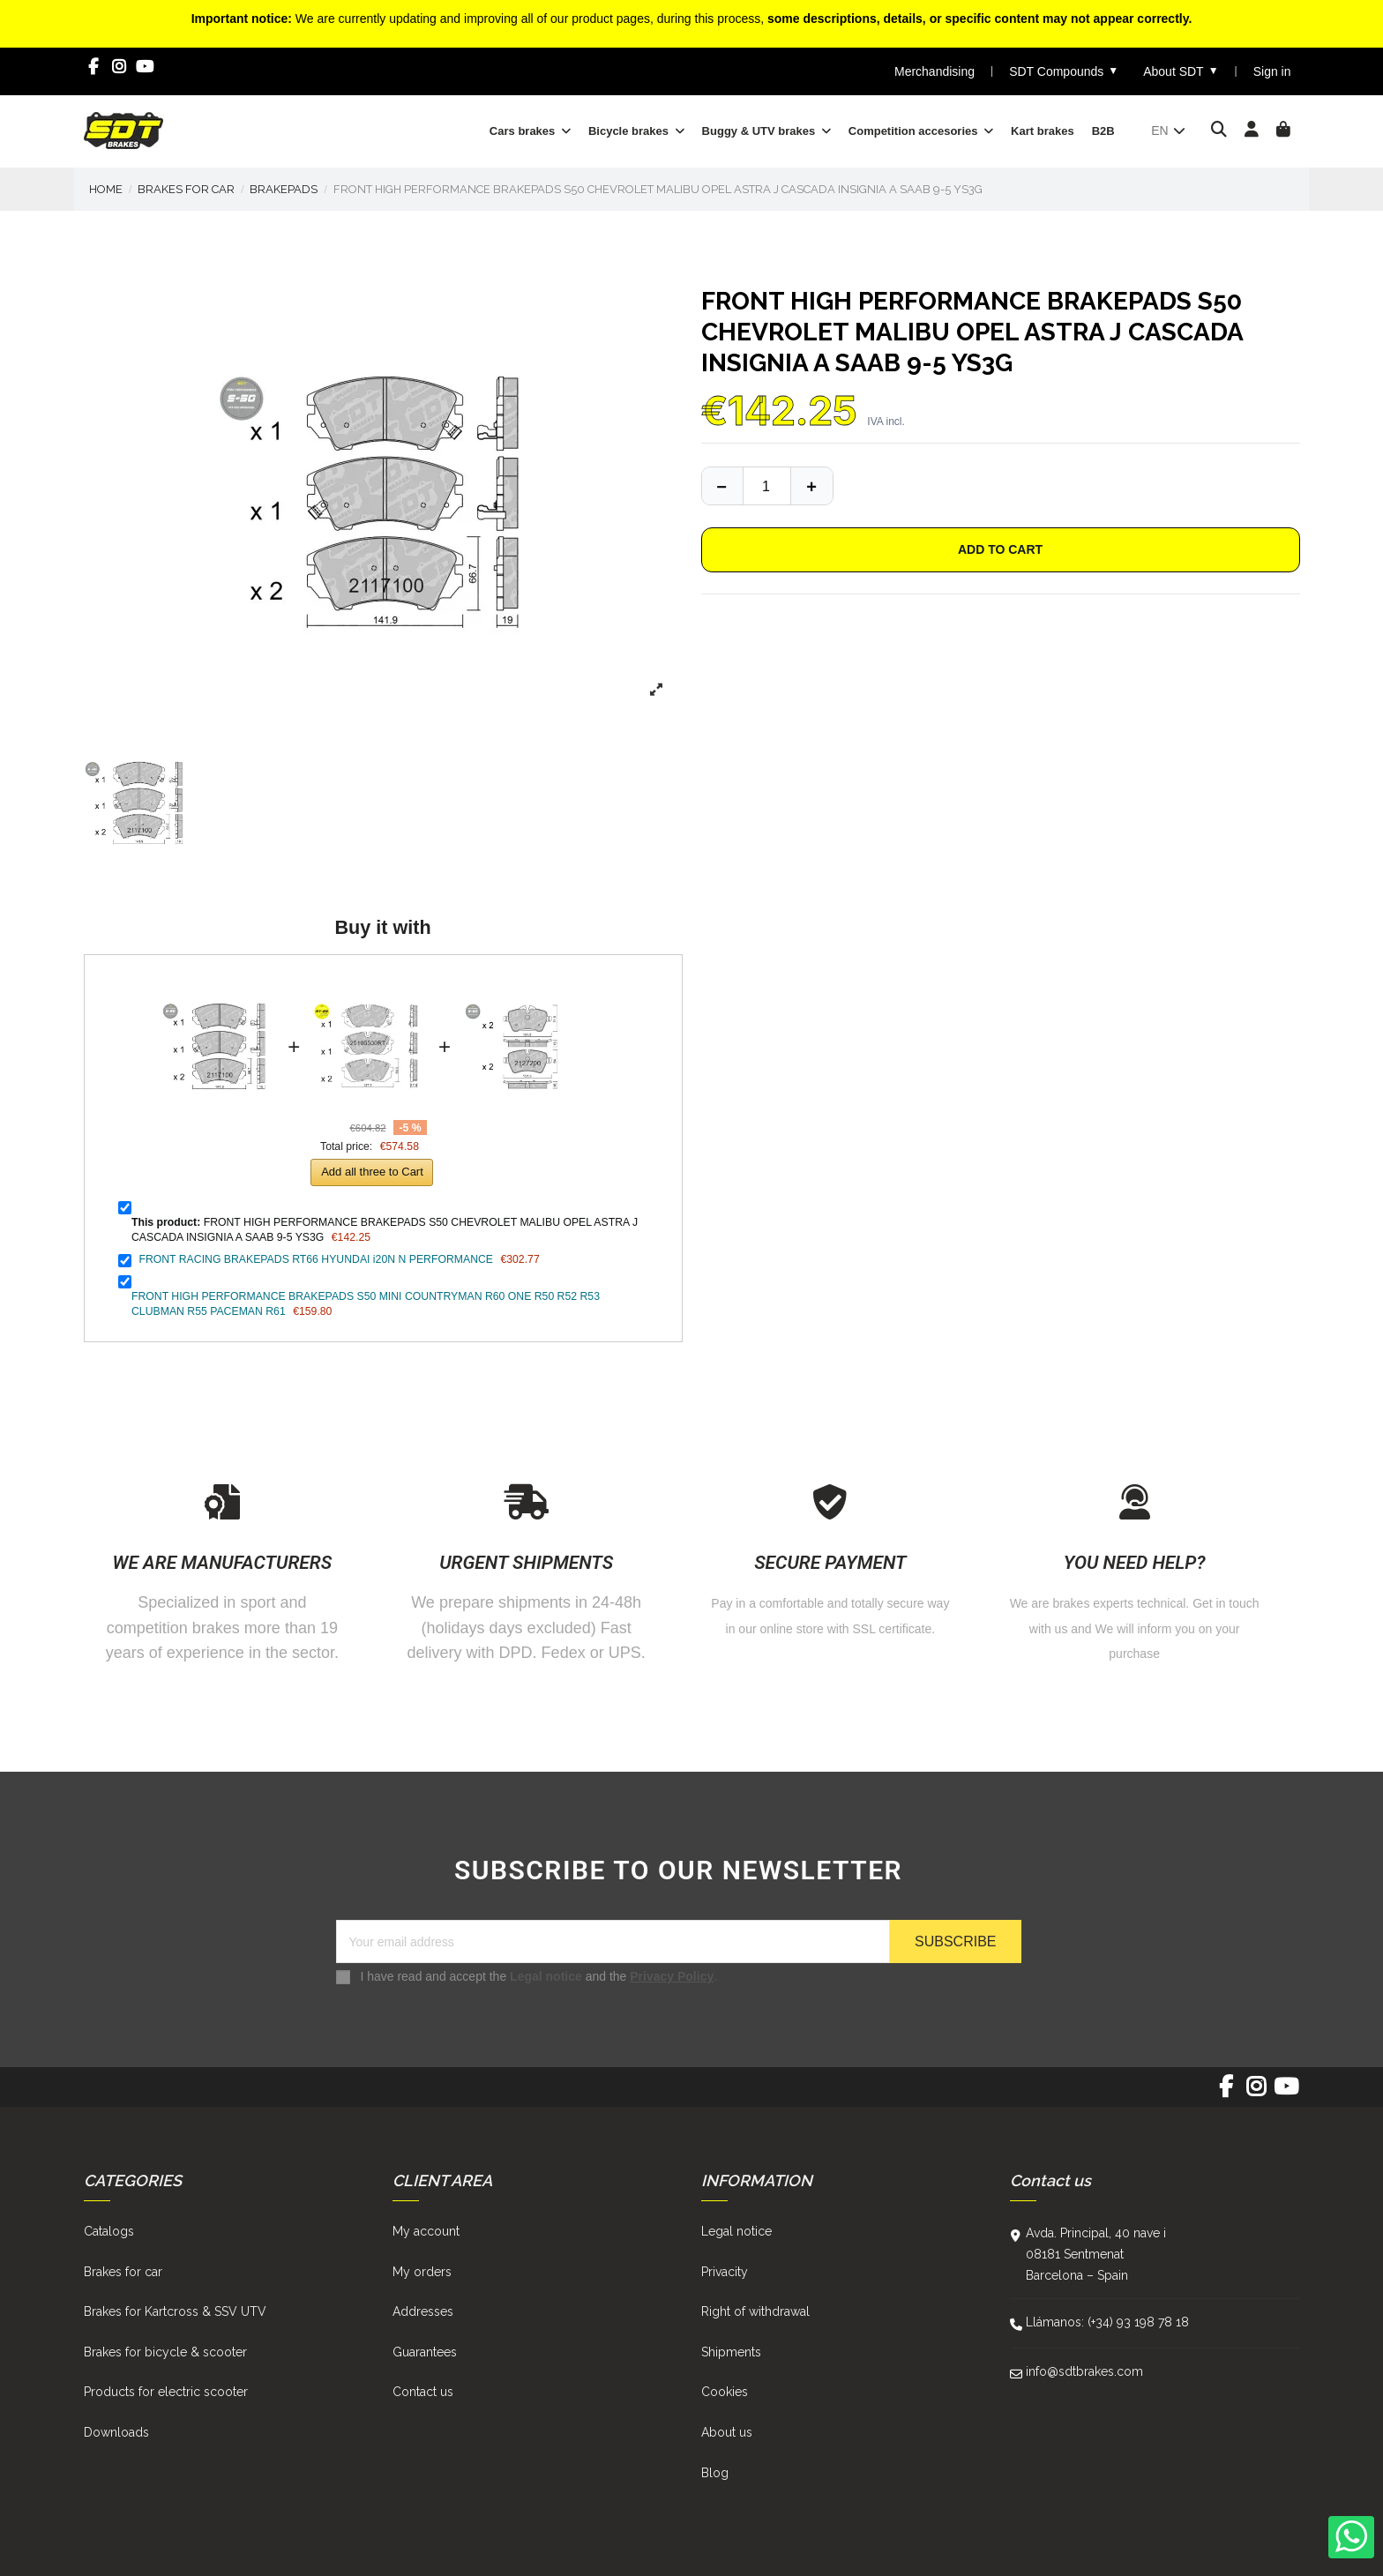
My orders (422, 2272)
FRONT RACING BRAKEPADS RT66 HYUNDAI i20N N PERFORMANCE (315, 1259)
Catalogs (109, 2231)
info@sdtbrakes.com (1084, 2371)
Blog (715, 2473)
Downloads (116, 2432)
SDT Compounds (1063, 71)
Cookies (724, 2392)
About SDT (1180, 71)
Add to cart (1000, 549)
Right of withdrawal (755, 2311)
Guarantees (424, 2352)
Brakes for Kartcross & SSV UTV (175, 2311)
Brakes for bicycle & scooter (165, 2352)
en (1169, 130)
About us (726, 2432)
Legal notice (546, 1976)
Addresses (422, 2311)
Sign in (1272, 71)
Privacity (724, 2272)
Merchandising (934, 71)
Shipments (731, 2352)
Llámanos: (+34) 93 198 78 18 (1107, 2322)
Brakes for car (123, 2272)
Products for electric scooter (166, 2392)
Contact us (422, 2392)
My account (426, 2231)
